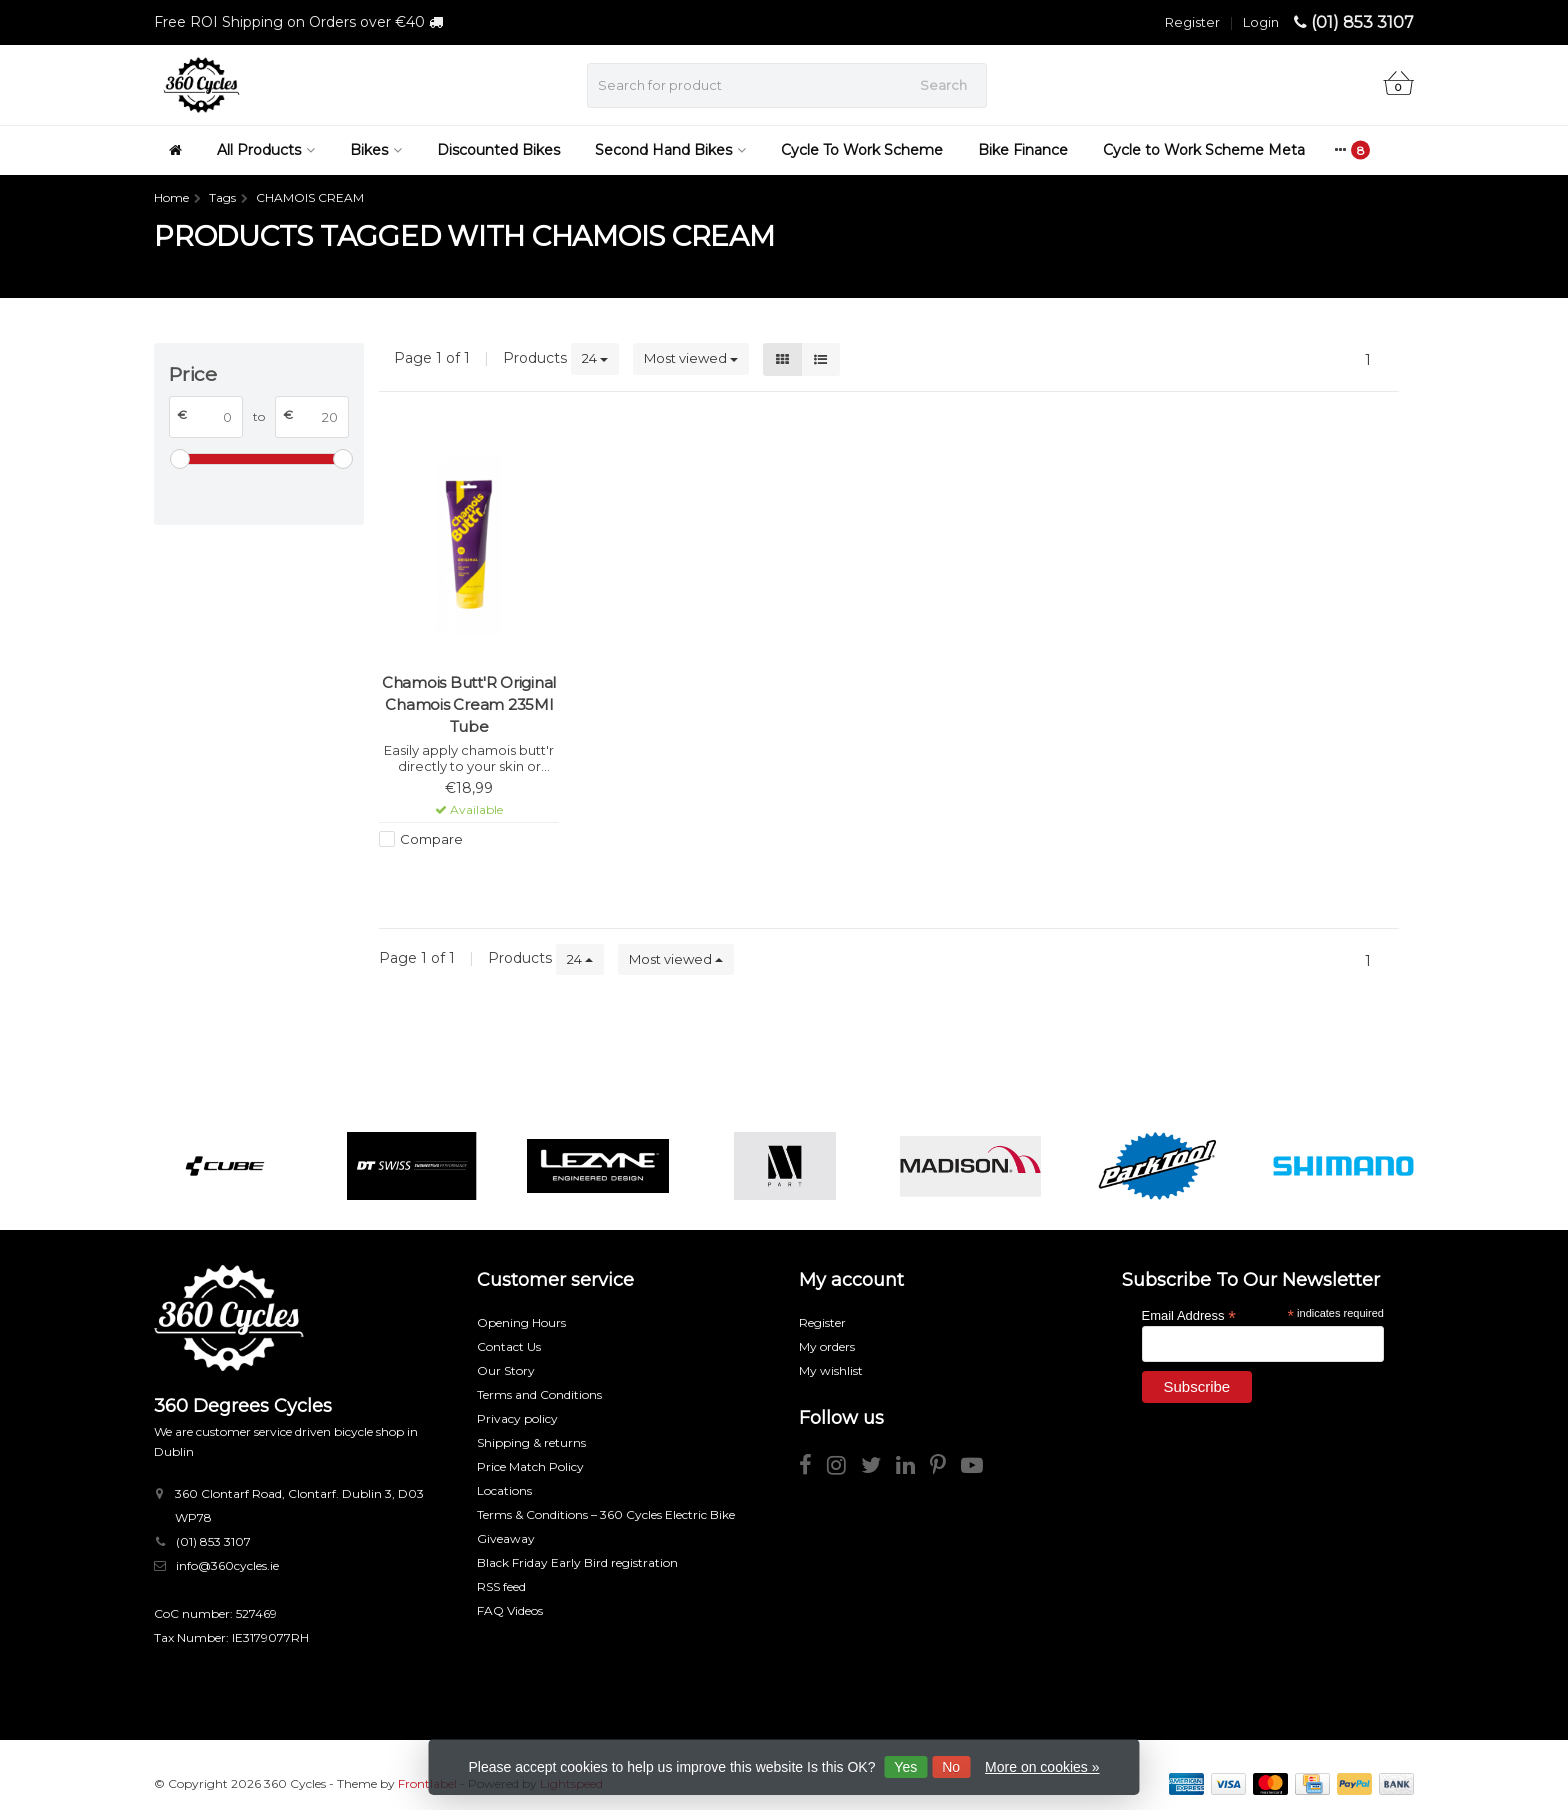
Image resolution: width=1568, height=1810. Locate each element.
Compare (431, 839)
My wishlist (831, 1370)
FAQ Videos (510, 1610)
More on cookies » (1042, 1767)
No (951, 1767)
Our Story (506, 1370)
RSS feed (501, 1586)
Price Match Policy (530, 1466)
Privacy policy (517, 1418)
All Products (266, 150)
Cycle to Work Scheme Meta (1204, 150)
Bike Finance (1023, 150)
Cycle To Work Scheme (862, 150)
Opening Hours (521, 1322)
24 (595, 358)
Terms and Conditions (539, 1394)
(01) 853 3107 (1362, 22)
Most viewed (691, 358)
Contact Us (509, 1346)
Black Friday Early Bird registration (577, 1562)
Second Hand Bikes (670, 150)
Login (1261, 22)
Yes (905, 1767)
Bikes (376, 150)
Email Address (1189, 1314)
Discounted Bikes (498, 150)
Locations (504, 1490)
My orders (827, 1346)
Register (1192, 22)
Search (943, 85)
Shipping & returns (531, 1442)
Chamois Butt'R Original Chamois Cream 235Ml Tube (469, 704)
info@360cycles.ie (227, 1565)
